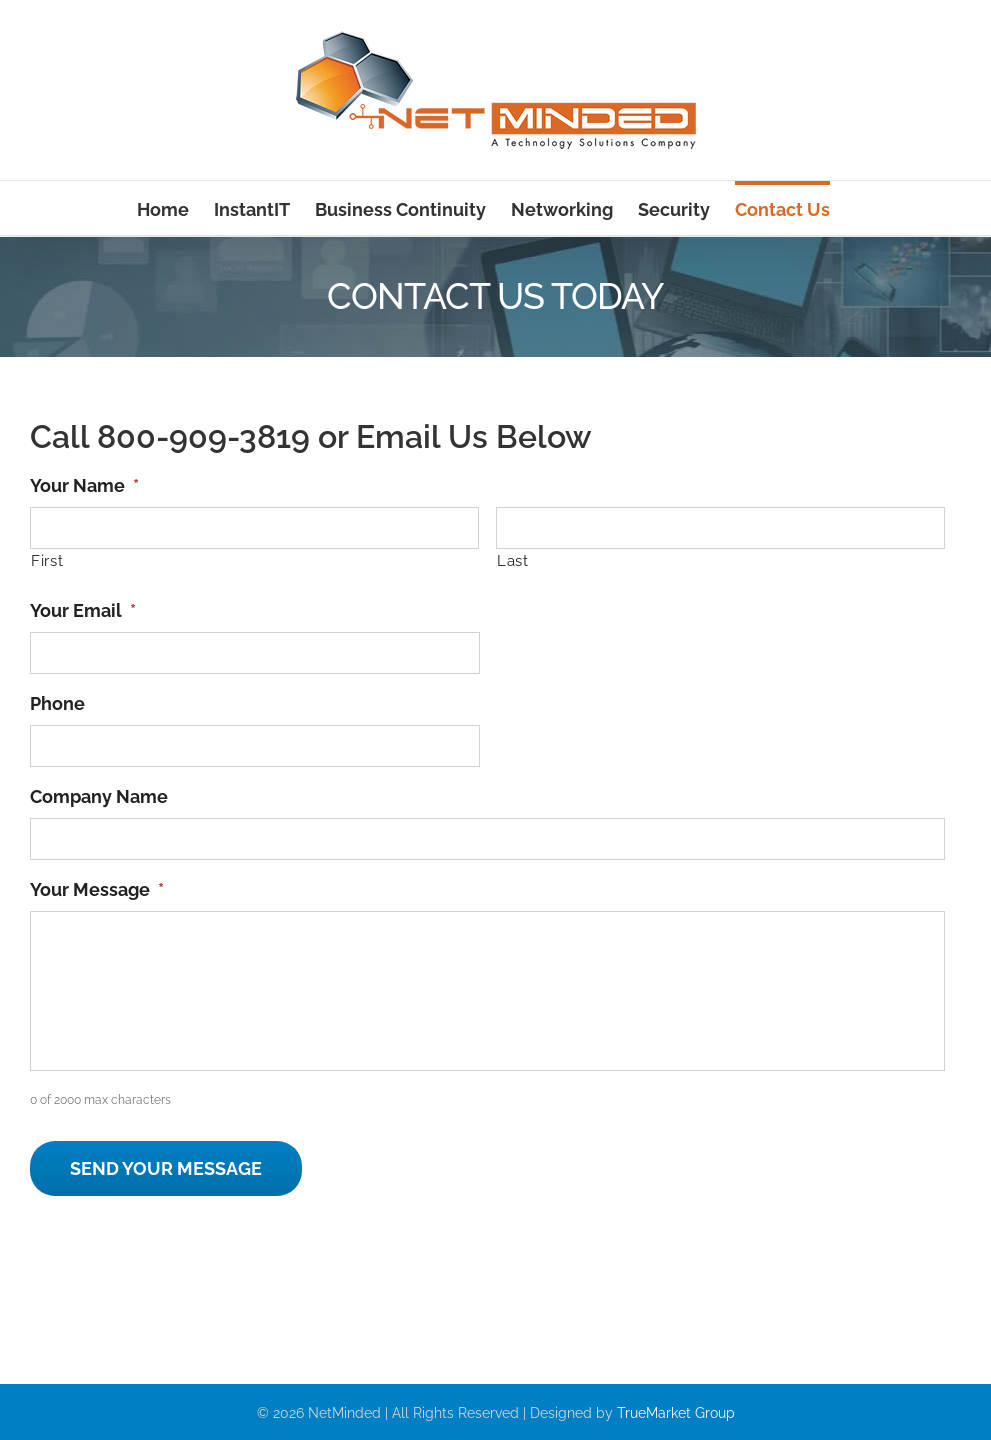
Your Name (84, 485)
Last (513, 560)
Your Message (97, 889)
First (47, 560)
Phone (57, 703)
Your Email (83, 610)
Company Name (99, 796)
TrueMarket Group (676, 1413)
